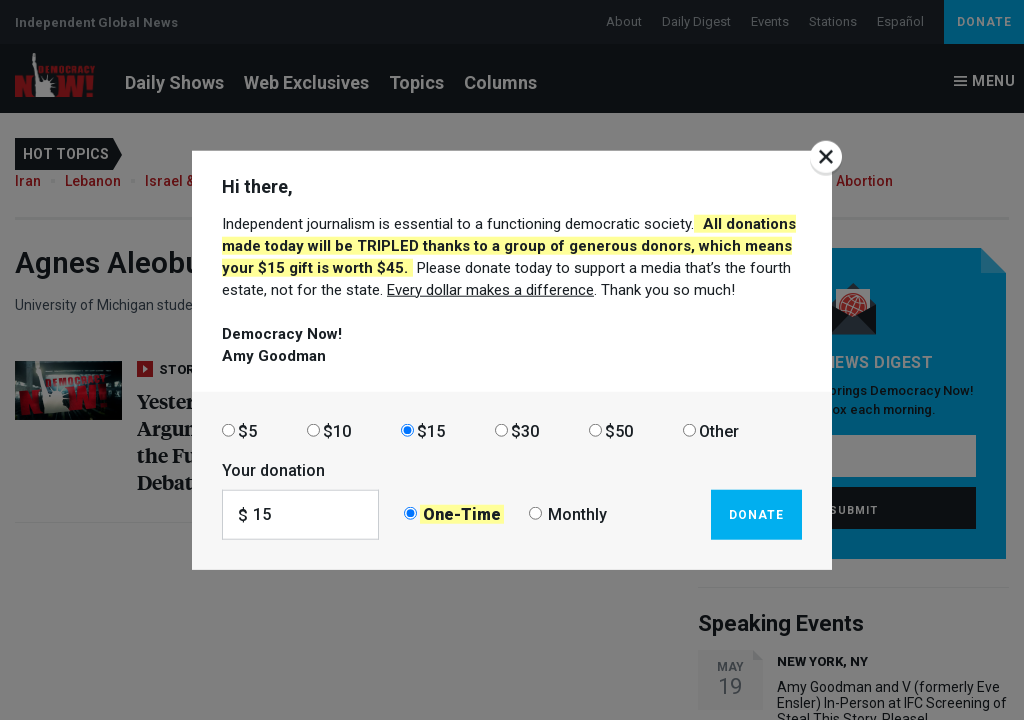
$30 (525, 430)
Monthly (577, 514)
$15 (431, 430)
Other (719, 430)
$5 (247, 430)
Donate (756, 514)
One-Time (462, 514)
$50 (619, 430)
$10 (337, 430)
